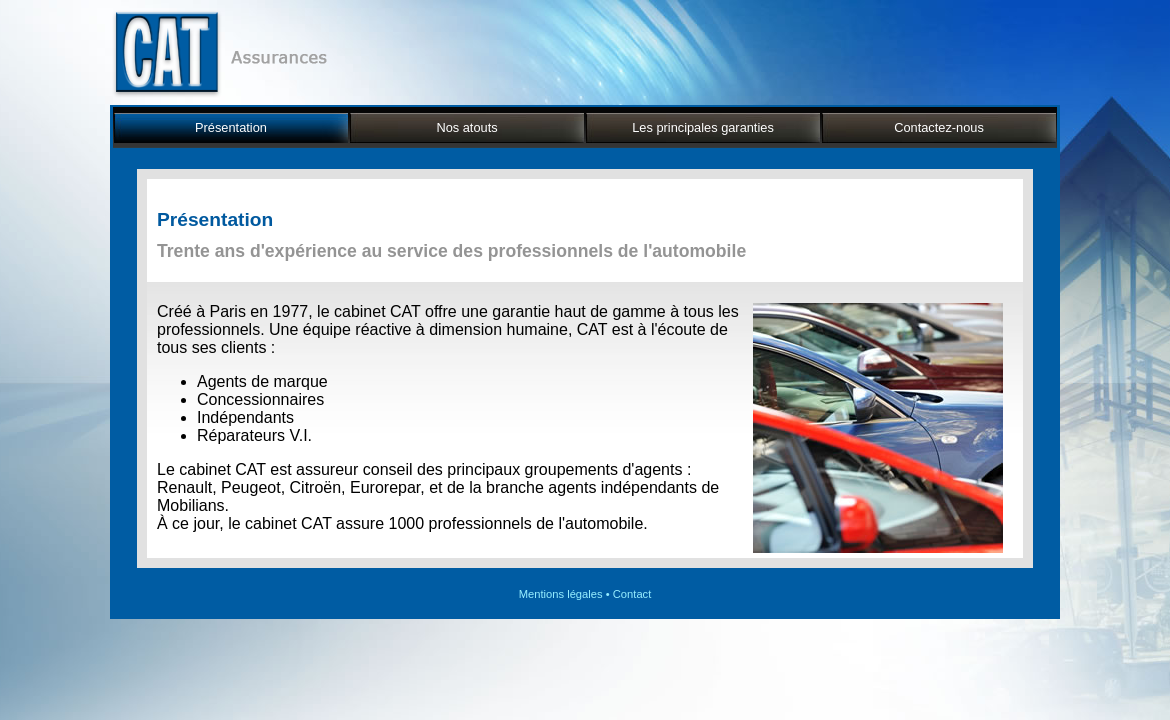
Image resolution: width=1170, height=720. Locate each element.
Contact (632, 594)
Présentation (231, 127)
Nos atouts (466, 127)
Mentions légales (561, 594)
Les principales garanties (703, 127)
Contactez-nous (939, 127)
